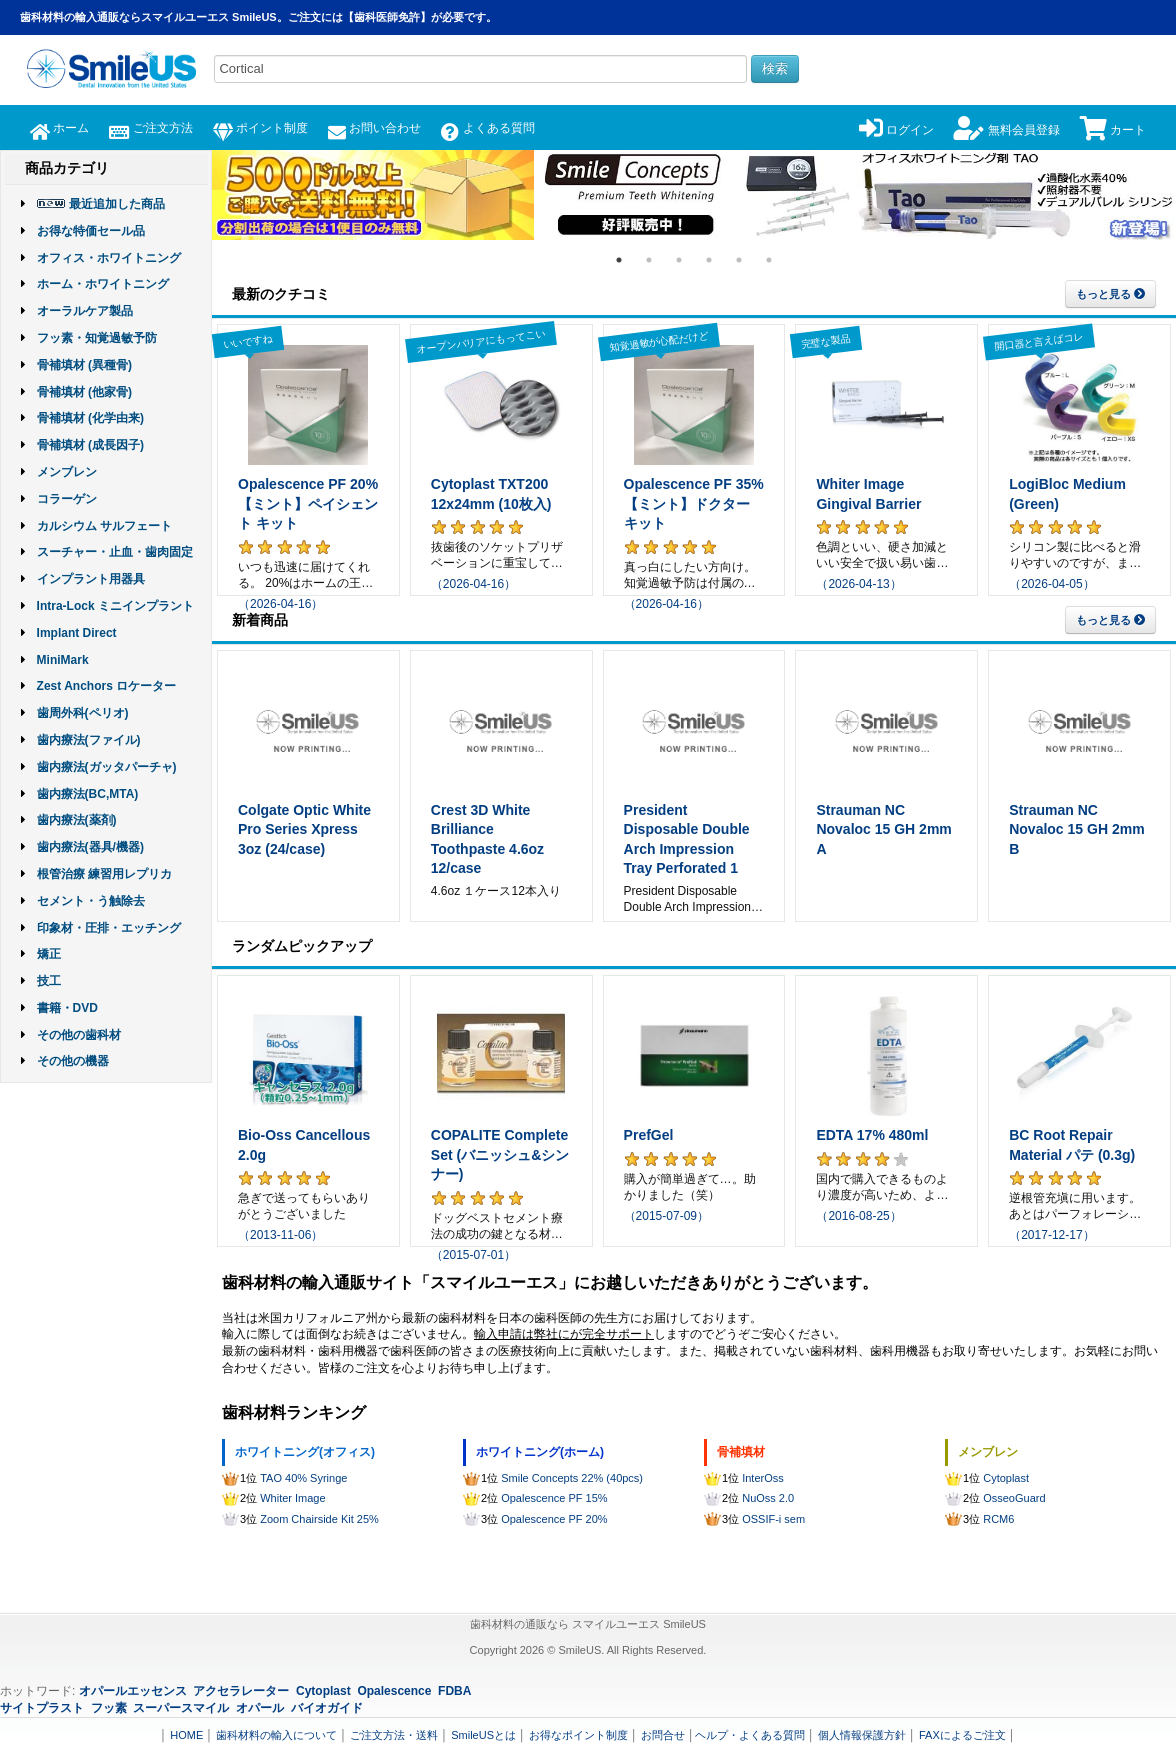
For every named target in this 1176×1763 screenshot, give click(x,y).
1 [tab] (619, 260)
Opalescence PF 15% (554, 1498)
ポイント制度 (260, 128)
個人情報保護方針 (862, 1735)
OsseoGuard (1014, 1498)
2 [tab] (649, 260)
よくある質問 (487, 128)
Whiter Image (292, 1498)
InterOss (763, 1478)
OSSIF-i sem (773, 1519)
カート (1113, 130)
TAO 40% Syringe (303, 1478)
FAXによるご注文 (962, 1735)
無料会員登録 (1006, 130)
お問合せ (663, 1735)
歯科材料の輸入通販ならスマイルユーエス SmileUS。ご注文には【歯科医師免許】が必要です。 (258, 17)
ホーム (59, 128)
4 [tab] (709, 260)
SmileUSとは (483, 1735)
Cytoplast (1006, 1478)
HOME (186, 1735)
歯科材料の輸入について (276, 1735)
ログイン (896, 130)
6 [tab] (769, 260)
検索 (775, 68)
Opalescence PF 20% (554, 1519)
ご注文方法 (150, 128)
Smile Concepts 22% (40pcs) (572, 1478)
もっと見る (1110, 294)
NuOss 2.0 (768, 1498)
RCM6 (998, 1519)
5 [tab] (739, 260)
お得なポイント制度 (578, 1735)
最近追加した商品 (117, 204)
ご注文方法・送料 (394, 1735)
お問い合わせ (374, 128)
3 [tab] (679, 260)
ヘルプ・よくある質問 (750, 1735)
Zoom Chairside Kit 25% (319, 1519)
